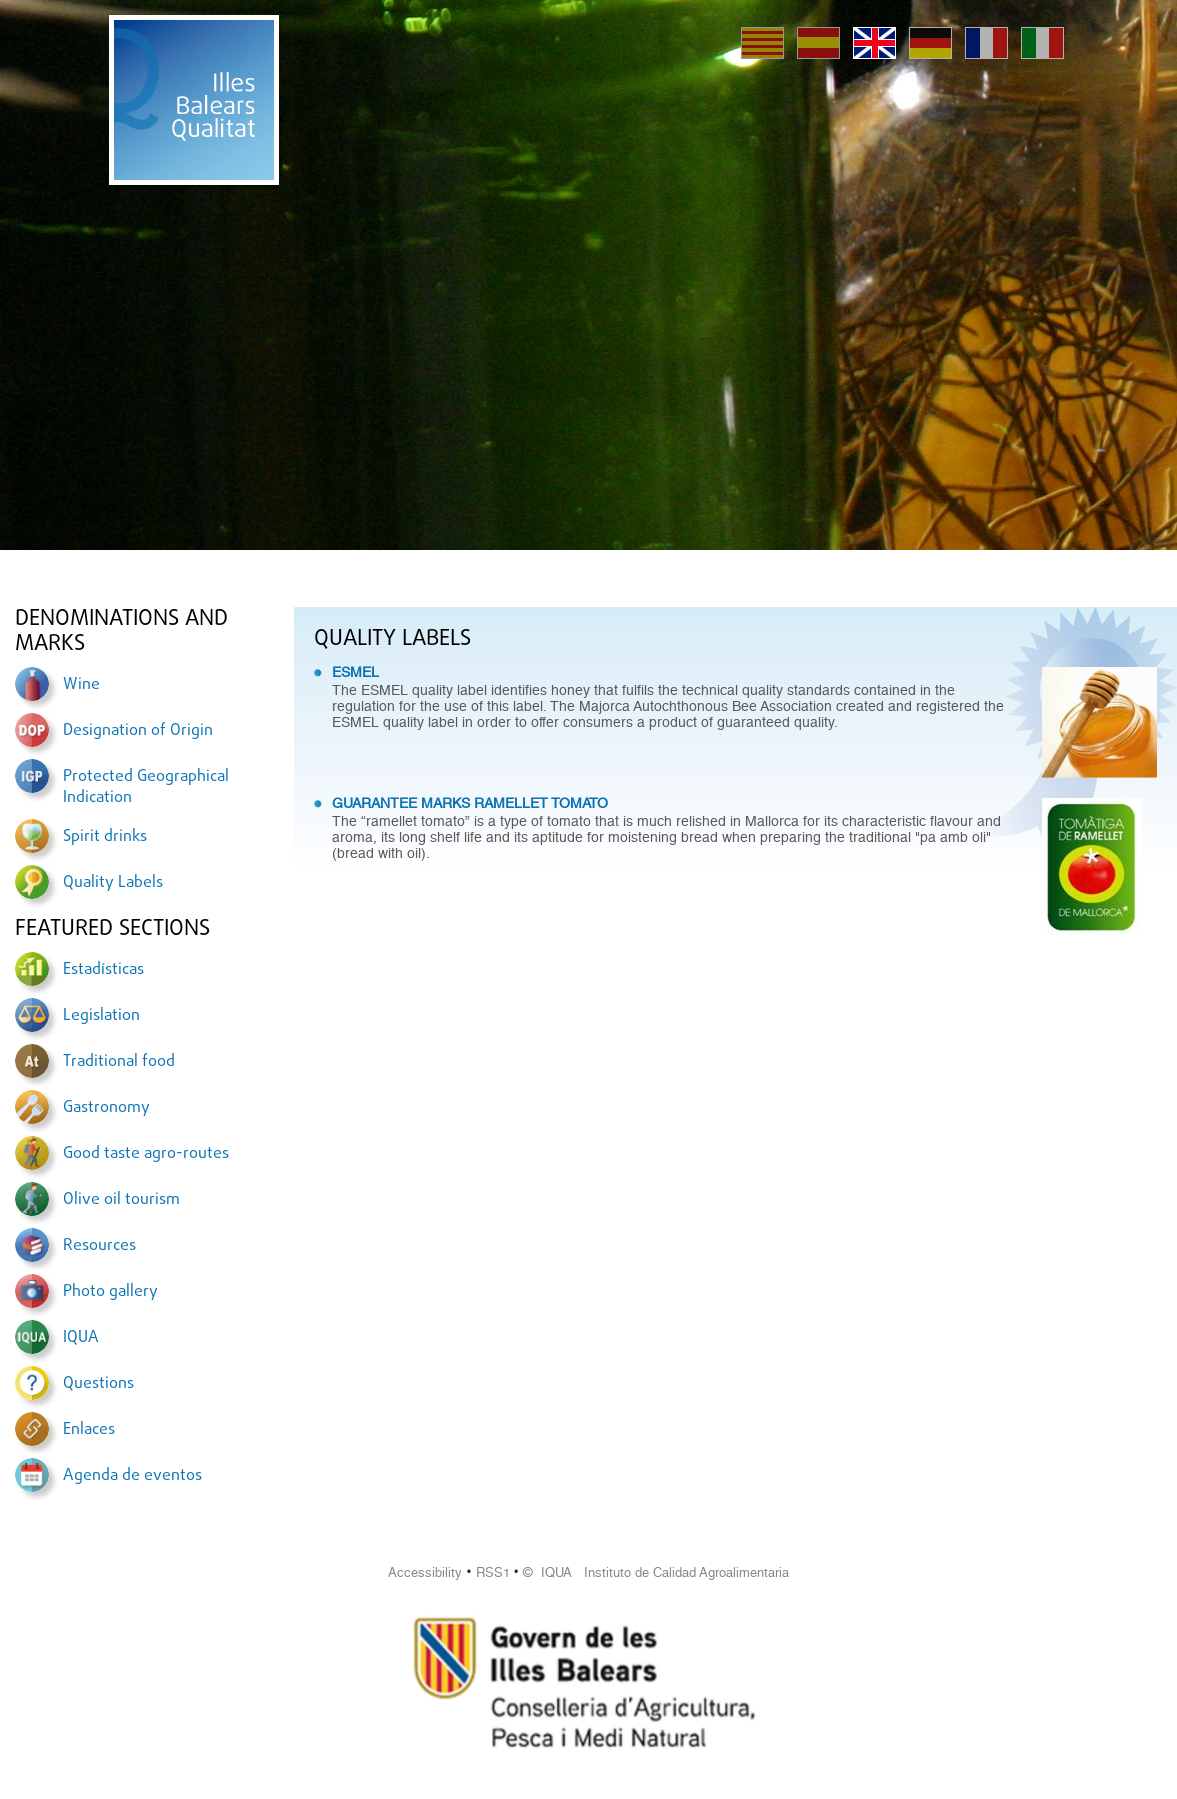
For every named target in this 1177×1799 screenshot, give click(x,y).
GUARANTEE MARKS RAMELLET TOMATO (470, 803)
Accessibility (425, 1572)
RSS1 (493, 1572)
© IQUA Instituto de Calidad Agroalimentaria (656, 1572)
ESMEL (355, 672)
